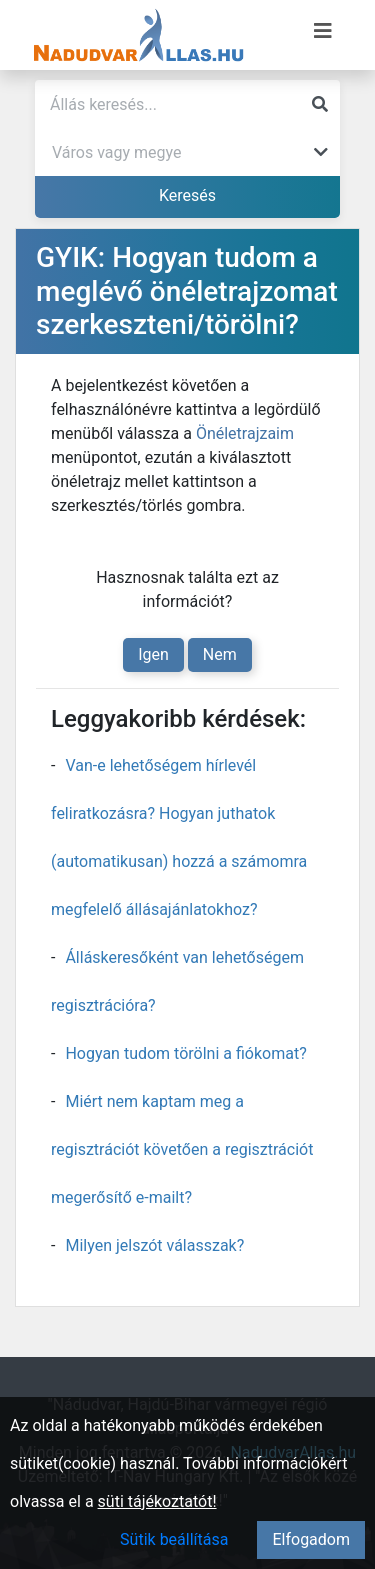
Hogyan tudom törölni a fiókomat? (185, 1053)
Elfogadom (311, 1539)
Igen (153, 654)
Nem (220, 654)
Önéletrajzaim (245, 433)
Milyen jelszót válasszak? (154, 1245)
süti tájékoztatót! (157, 1501)
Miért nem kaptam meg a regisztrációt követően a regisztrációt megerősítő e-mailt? (182, 1149)
